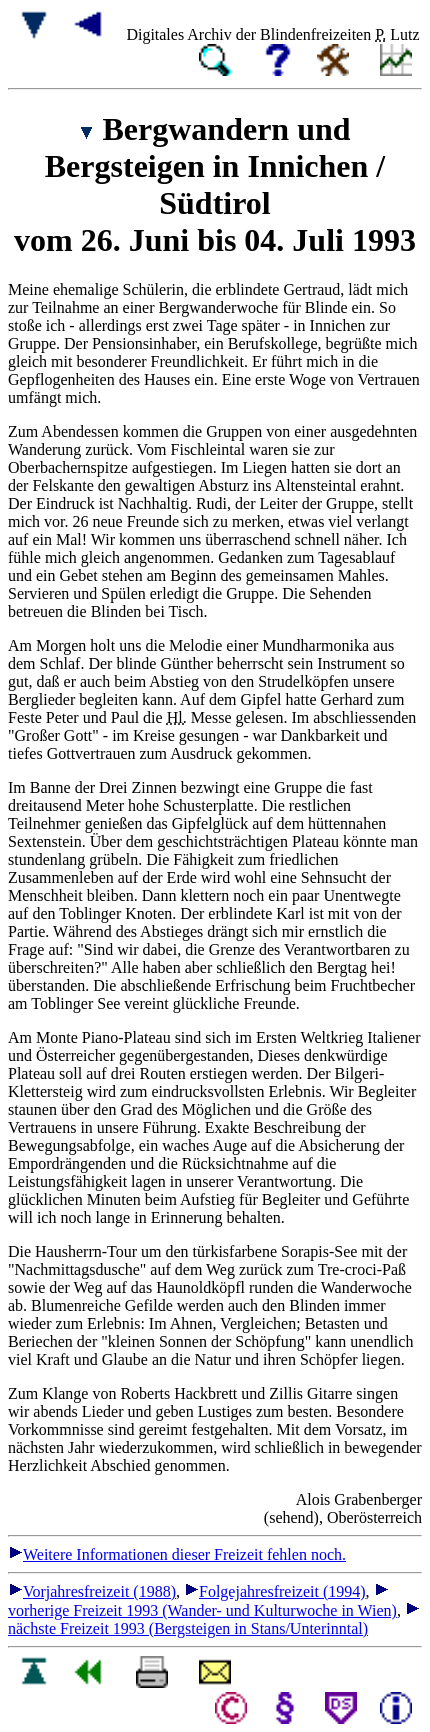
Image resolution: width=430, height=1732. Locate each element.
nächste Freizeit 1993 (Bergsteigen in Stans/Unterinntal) (214, 1619)
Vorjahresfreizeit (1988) (92, 1591)
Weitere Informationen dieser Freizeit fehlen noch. (177, 1554)
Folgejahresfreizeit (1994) (275, 1591)
